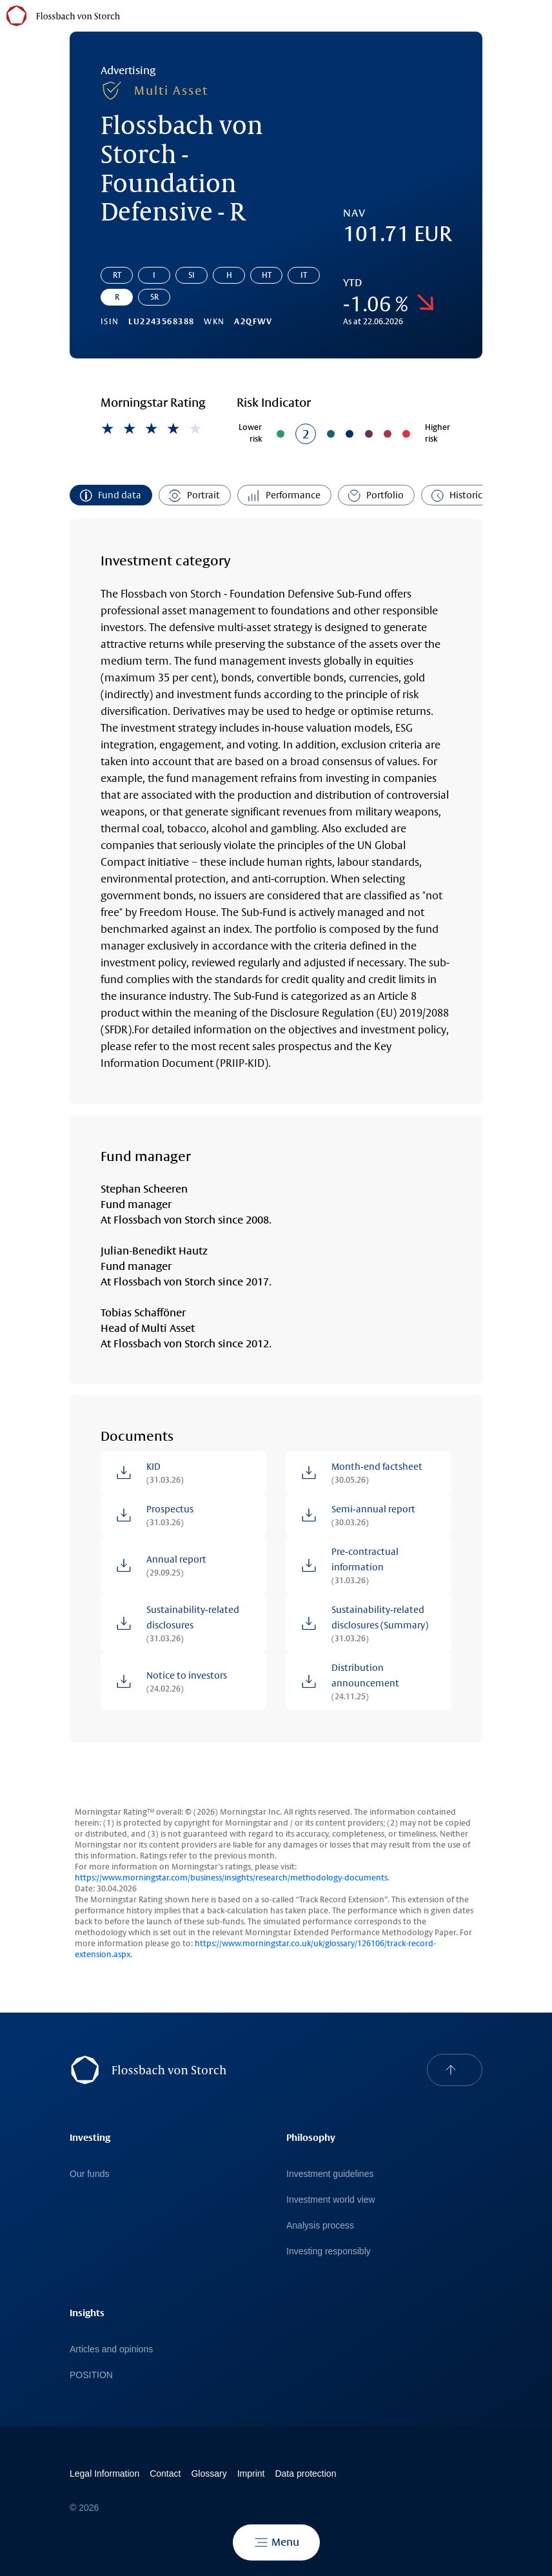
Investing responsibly (328, 2251)
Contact (165, 2473)
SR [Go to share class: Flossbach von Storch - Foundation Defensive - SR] (154, 297)
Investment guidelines (329, 2174)
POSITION (91, 2375)
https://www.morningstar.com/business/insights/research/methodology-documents (231, 1877)
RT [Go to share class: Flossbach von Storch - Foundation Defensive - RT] (117, 275)
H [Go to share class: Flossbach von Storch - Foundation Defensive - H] (229, 275)
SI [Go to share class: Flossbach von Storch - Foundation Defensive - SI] (191, 275)
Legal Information (104, 2473)
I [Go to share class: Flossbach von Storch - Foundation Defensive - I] (154, 275)
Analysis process (320, 2225)
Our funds (89, 2174)
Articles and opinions (111, 2349)
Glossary (208, 2473)
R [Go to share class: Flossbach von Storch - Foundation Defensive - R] (117, 297)
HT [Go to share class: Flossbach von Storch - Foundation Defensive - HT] (266, 275)
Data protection (305, 2473)
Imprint (251, 2473)
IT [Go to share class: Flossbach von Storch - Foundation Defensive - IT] (304, 275)
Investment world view (330, 2199)
